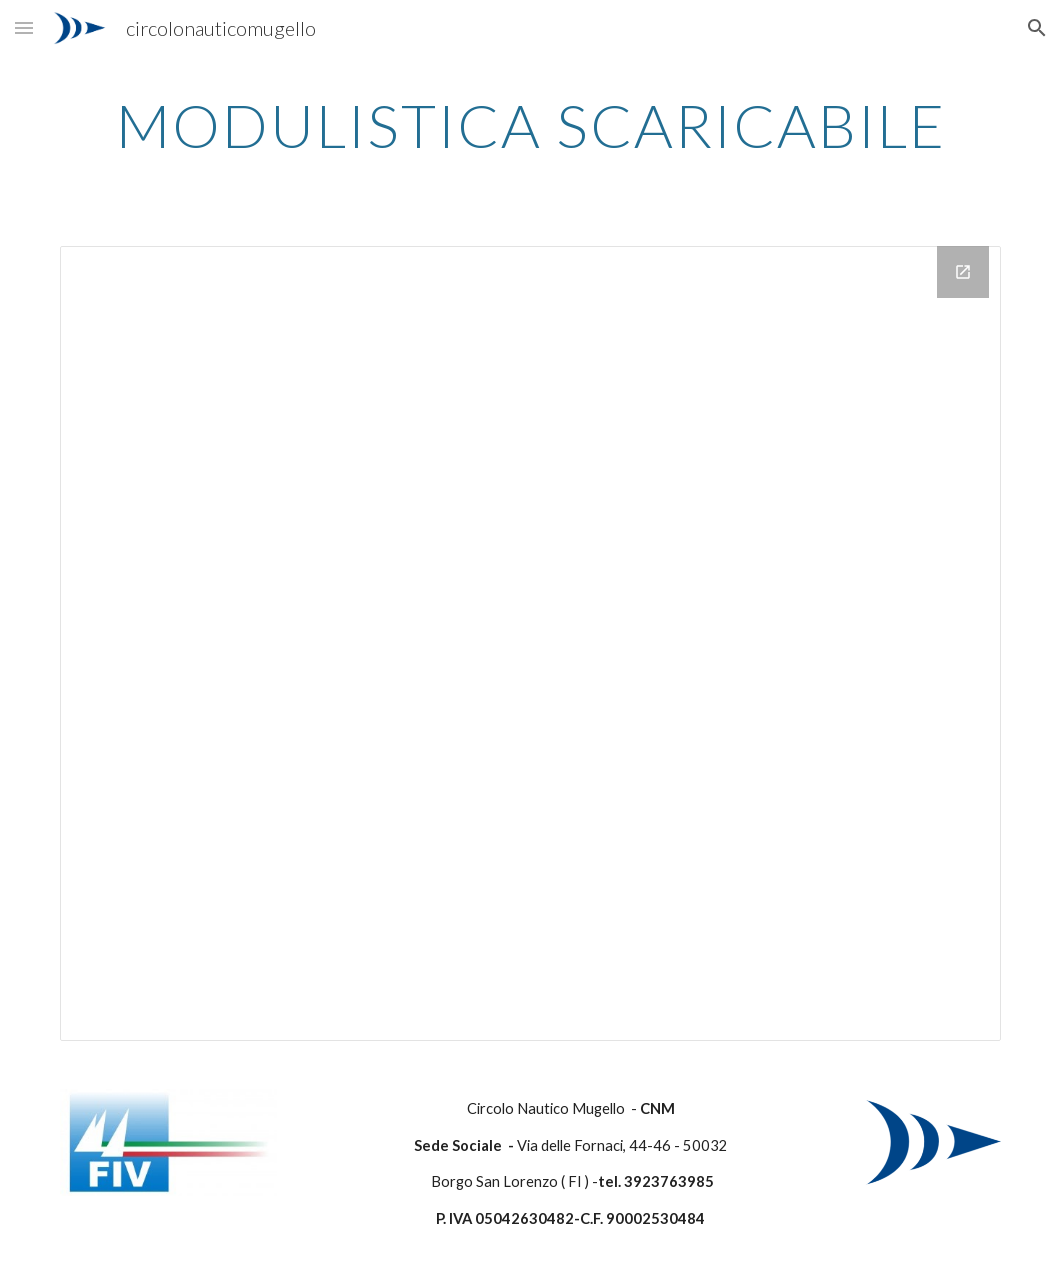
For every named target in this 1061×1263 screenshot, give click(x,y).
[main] (530, 125)
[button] (24, 27)
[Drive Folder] (530, 643)
